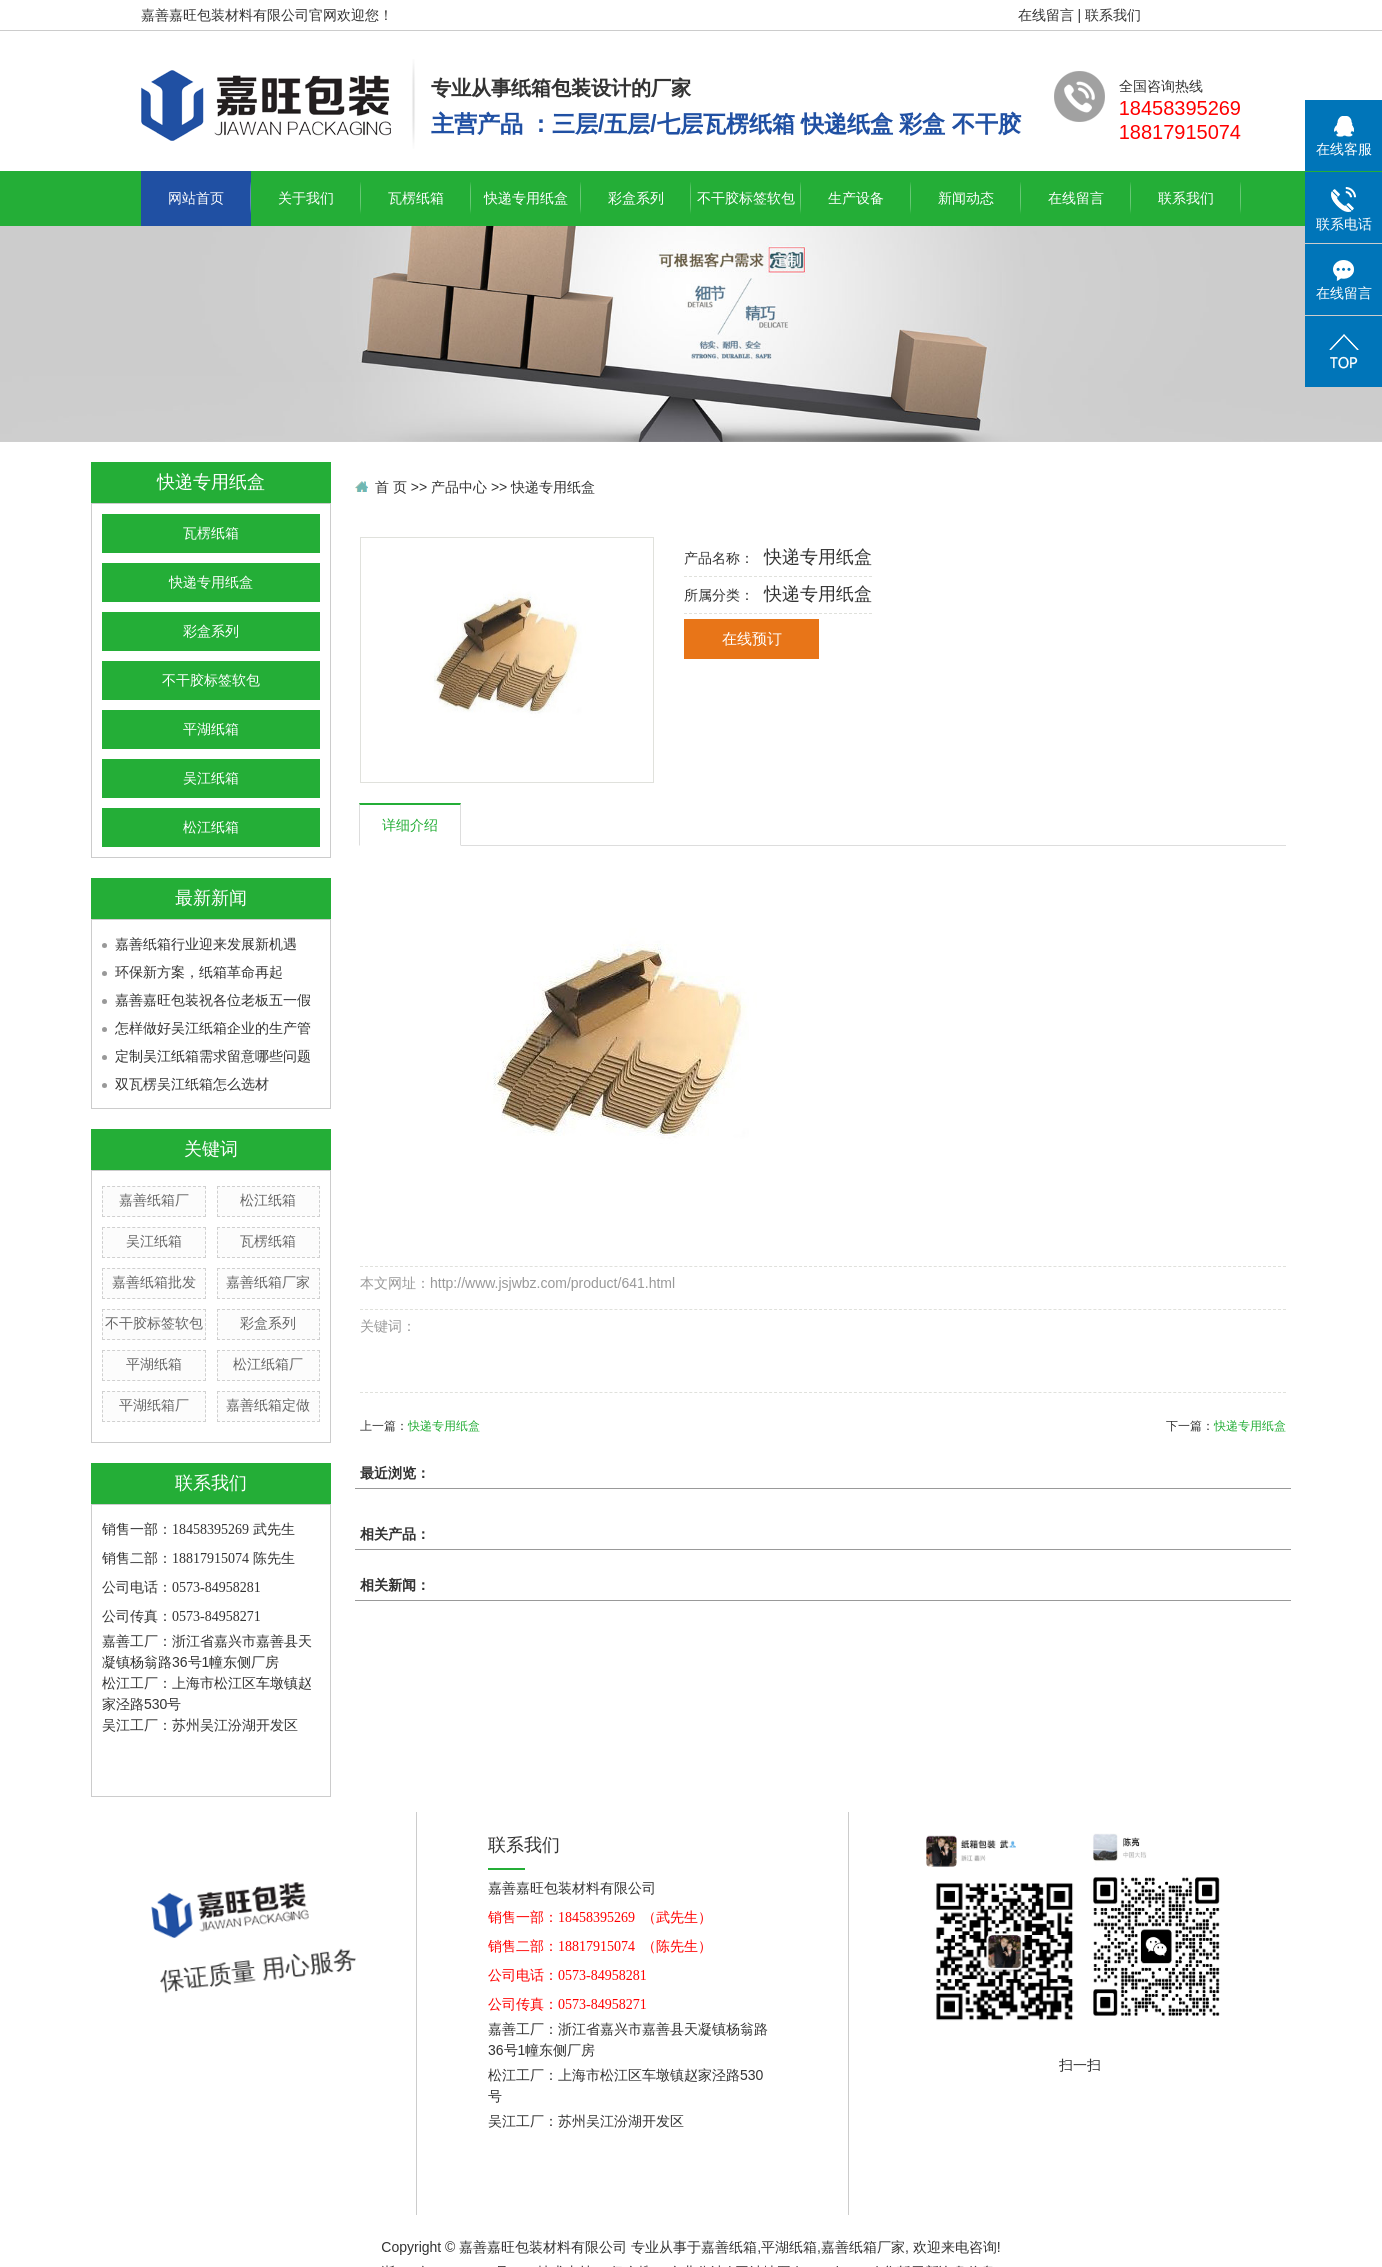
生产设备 (856, 198)
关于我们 (306, 198)
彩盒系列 (636, 198)
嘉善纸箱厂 (154, 1200)
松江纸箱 (211, 827)
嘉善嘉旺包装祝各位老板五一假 (213, 1000)
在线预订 (752, 639)
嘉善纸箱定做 (268, 1405)
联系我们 (1113, 15)
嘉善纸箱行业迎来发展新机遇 (206, 944)
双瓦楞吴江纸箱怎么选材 (192, 1084)
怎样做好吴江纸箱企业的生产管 (213, 1028)
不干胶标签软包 (746, 198)
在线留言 (1046, 15)
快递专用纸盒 (526, 198)
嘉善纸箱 (729, 2247)
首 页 (391, 487)
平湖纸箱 (211, 729)
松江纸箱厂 (268, 1364)
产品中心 (459, 487)
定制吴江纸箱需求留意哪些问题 (213, 1056)
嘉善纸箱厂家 (268, 1282)
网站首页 (196, 198)
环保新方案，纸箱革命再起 (199, 972)
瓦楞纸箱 (416, 198)
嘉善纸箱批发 (154, 1282)
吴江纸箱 (211, 778)
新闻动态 (966, 198)
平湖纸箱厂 (154, 1405)
